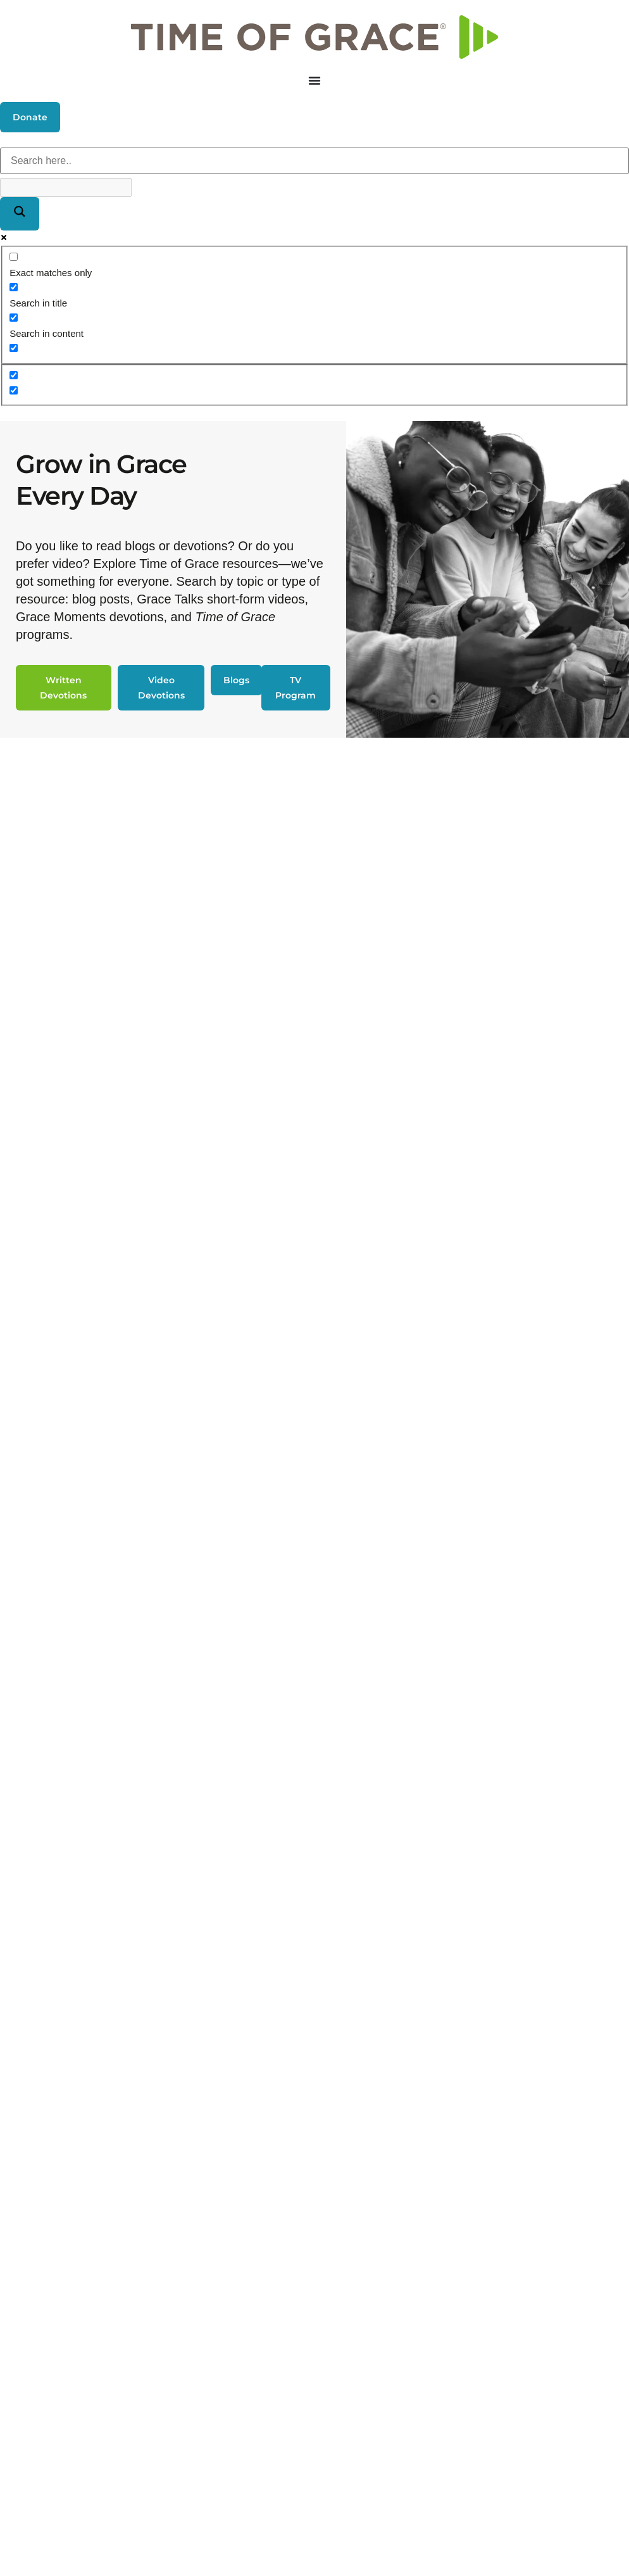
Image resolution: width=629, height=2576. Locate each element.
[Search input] (314, 161)
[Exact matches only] (13, 257)
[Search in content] (13, 317)
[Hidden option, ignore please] (13, 375)
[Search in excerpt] (13, 348)
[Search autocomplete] (66, 187)
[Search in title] (13, 287)
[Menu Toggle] (314, 80)
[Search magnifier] (19, 213)
